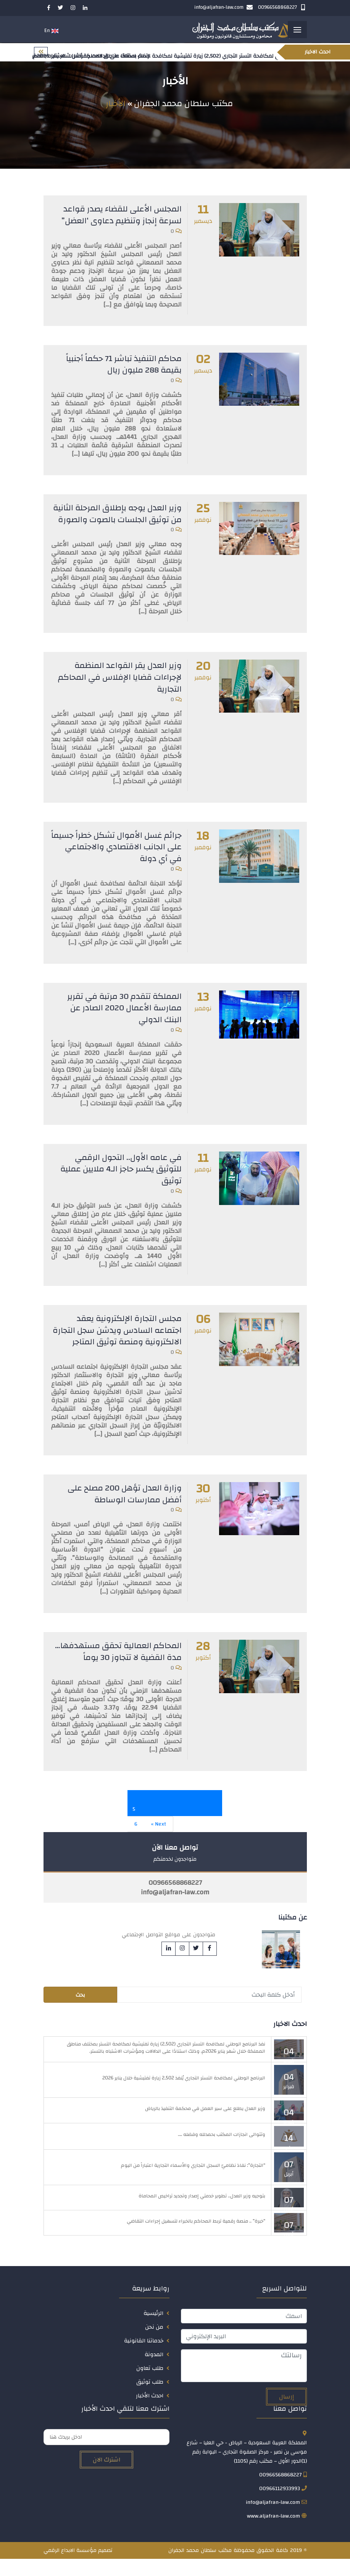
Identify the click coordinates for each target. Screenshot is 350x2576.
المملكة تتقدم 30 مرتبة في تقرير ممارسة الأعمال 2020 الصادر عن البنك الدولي (123, 1017)
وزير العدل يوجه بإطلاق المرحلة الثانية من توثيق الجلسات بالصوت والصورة (122, 519)
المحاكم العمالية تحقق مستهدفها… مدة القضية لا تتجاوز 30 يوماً (117, 1669)
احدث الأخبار (149, 2413)
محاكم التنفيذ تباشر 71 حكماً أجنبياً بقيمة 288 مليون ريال (122, 364)
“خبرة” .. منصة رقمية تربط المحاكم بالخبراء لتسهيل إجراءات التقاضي (196, 2238)
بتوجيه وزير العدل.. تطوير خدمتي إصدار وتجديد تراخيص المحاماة (202, 2212)
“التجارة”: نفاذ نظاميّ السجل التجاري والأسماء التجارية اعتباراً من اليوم (193, 2182)
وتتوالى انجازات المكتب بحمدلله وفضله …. (221, 2151)
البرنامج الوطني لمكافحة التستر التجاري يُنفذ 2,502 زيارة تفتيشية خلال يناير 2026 (183, 2095)
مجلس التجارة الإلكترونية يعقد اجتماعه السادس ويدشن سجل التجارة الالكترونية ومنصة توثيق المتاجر (125, 1343)
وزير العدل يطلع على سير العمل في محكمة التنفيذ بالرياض (205, 2125)
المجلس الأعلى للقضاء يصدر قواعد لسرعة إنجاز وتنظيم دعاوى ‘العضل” (119, 215)
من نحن (154, 2344)
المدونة (154, 2371)
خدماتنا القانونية (143, 2358)
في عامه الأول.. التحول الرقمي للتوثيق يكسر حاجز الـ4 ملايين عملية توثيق (119, 1177)
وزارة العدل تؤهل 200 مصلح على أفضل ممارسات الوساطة (122, 1511)
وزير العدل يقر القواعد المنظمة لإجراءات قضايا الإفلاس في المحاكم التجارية (118, 688)
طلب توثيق (149, 2399)
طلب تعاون (149, 2385)
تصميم (105, 2568)
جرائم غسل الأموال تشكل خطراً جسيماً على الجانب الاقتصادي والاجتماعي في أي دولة (127, 856)
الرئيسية (153, 2330)
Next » (158, 1841)
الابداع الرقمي (59, 2568)
